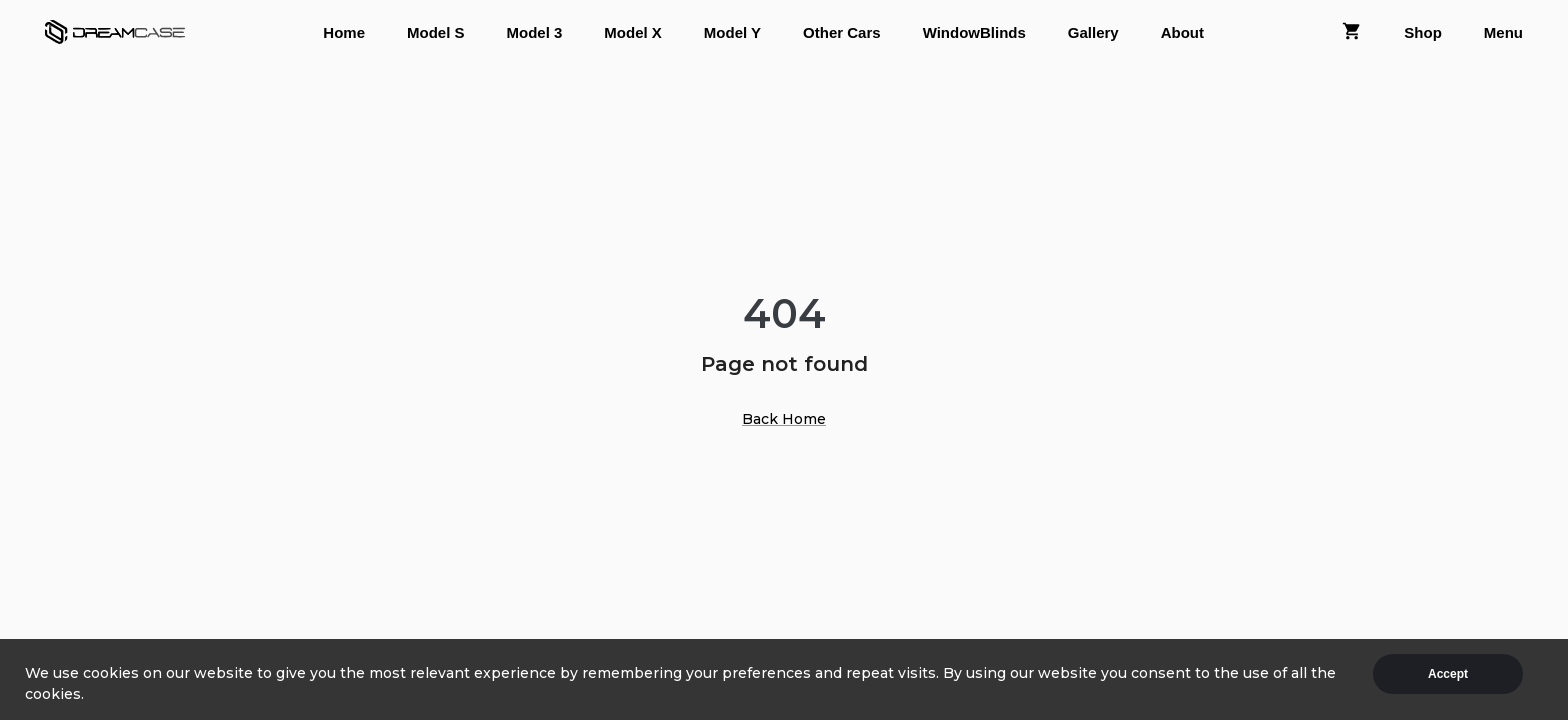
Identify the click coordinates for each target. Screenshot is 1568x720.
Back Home (784, 419)
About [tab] (1182, 32)
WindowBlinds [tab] (974, 32)
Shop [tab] (1423, 32)
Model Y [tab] (732, 32)
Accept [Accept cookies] (1448, 674)
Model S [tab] (436, 32)
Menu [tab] (1503, 32)
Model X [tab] (633, 32)
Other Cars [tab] (842, 32)
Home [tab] (344, 32)
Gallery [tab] (1093, 32)
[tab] (1352, 32)
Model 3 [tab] (535, 32)
